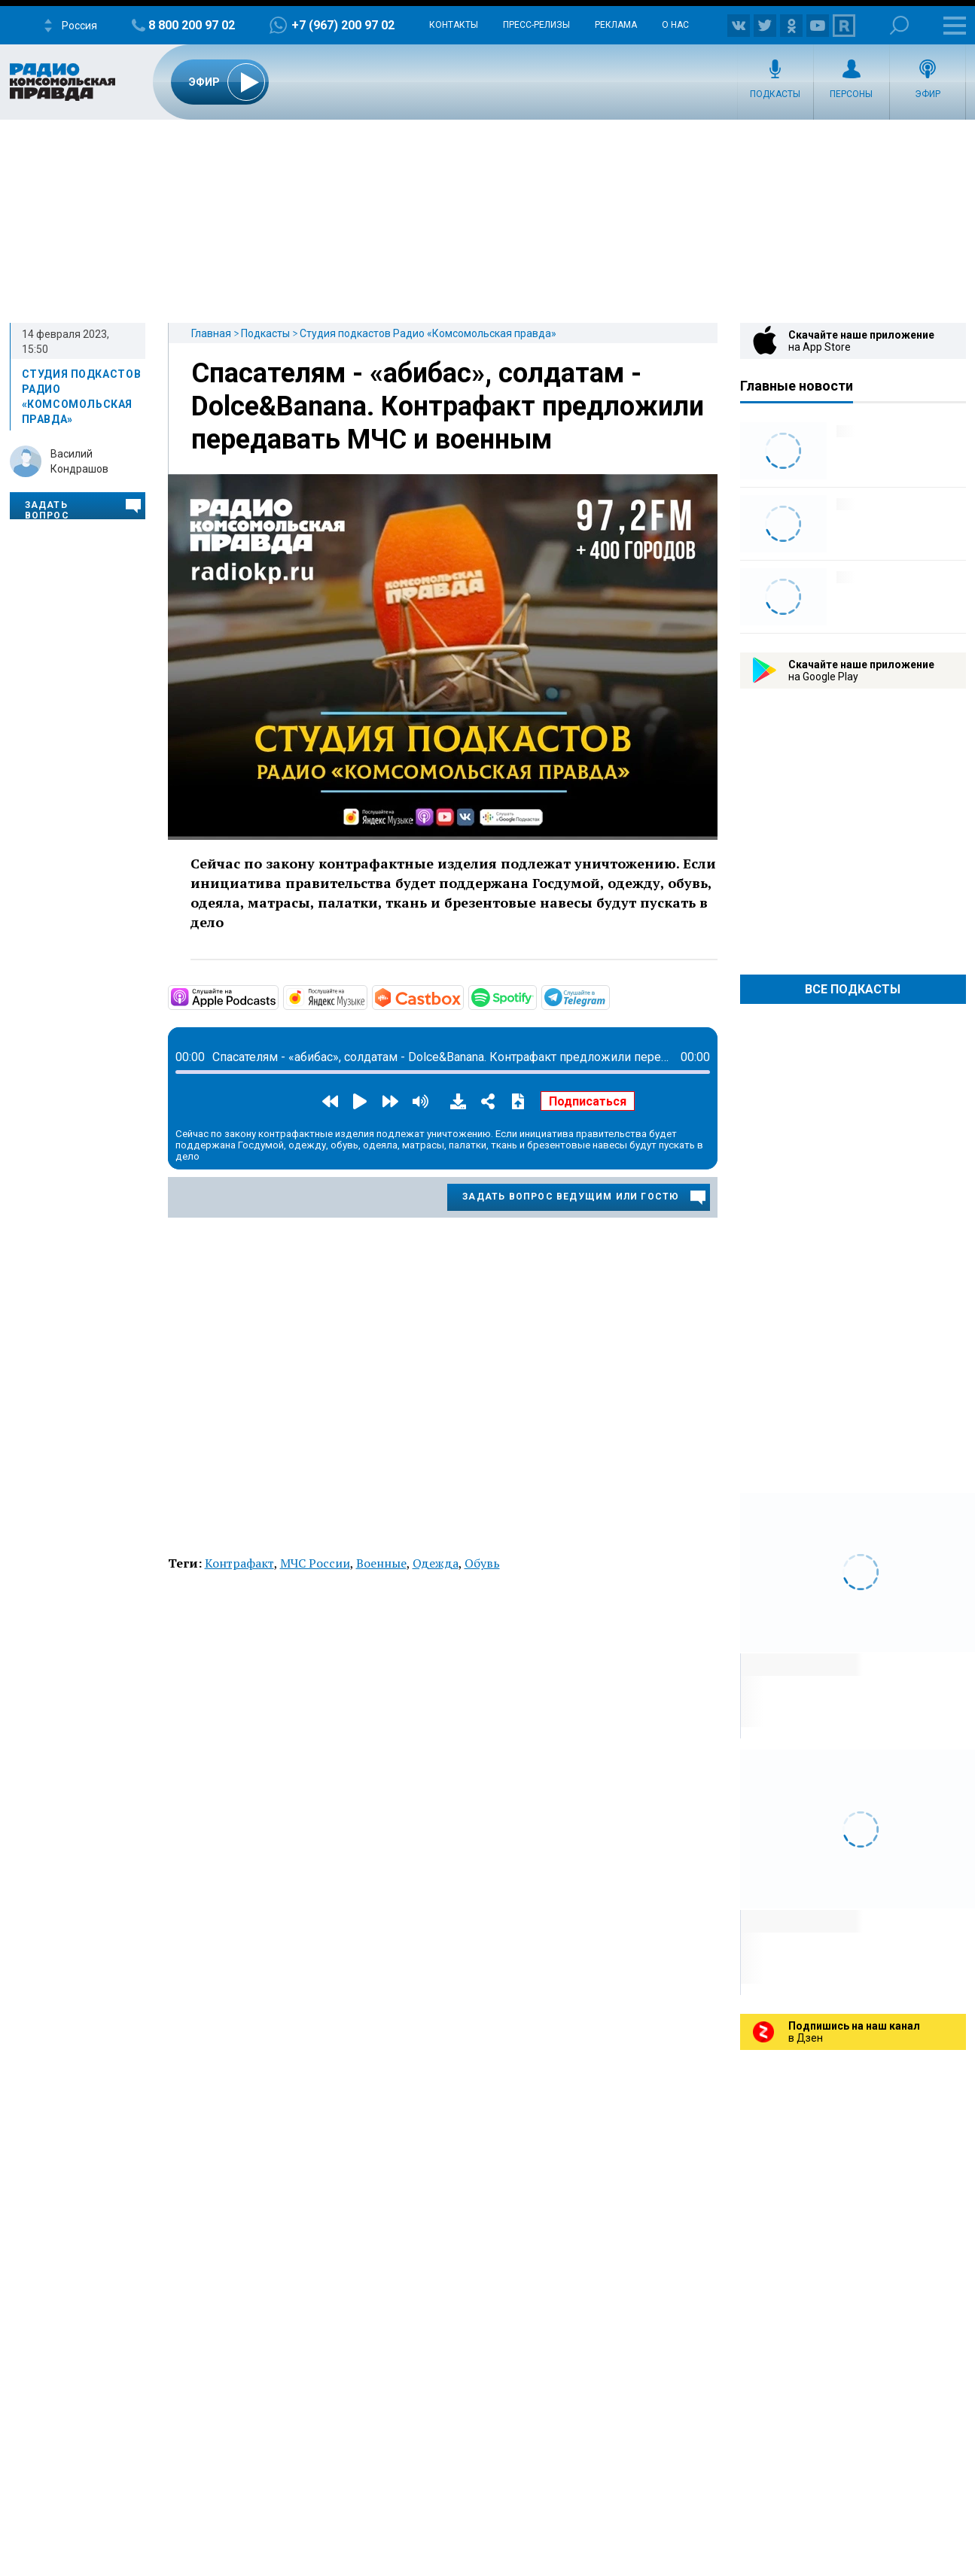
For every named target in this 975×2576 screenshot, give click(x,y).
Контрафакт (239, 1563)
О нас (675, 25)
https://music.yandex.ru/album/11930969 (365, 996)
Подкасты (775, 94)
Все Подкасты (852, 989)
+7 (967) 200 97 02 (343, 25)
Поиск (899, 25)
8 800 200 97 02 (191, 25)
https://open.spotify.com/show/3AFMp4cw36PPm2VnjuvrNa (535, 996)
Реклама (616, 25)
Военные (381, 1563)
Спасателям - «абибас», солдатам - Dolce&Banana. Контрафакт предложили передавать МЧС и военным (447, 406)
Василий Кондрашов (79, 461)
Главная (211, 333)
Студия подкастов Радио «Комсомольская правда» (428, 333)
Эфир (927, 94)
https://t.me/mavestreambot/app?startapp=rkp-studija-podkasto (608, 996)
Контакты (453, 25)
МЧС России (315, 1563)
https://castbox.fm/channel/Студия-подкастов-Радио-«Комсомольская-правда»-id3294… (462, 996)
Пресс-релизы (536, 25)
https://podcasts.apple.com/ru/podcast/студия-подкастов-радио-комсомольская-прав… (277, 996)
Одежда (436, 1563)
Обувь (482, 1563)
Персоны (851, 94)
